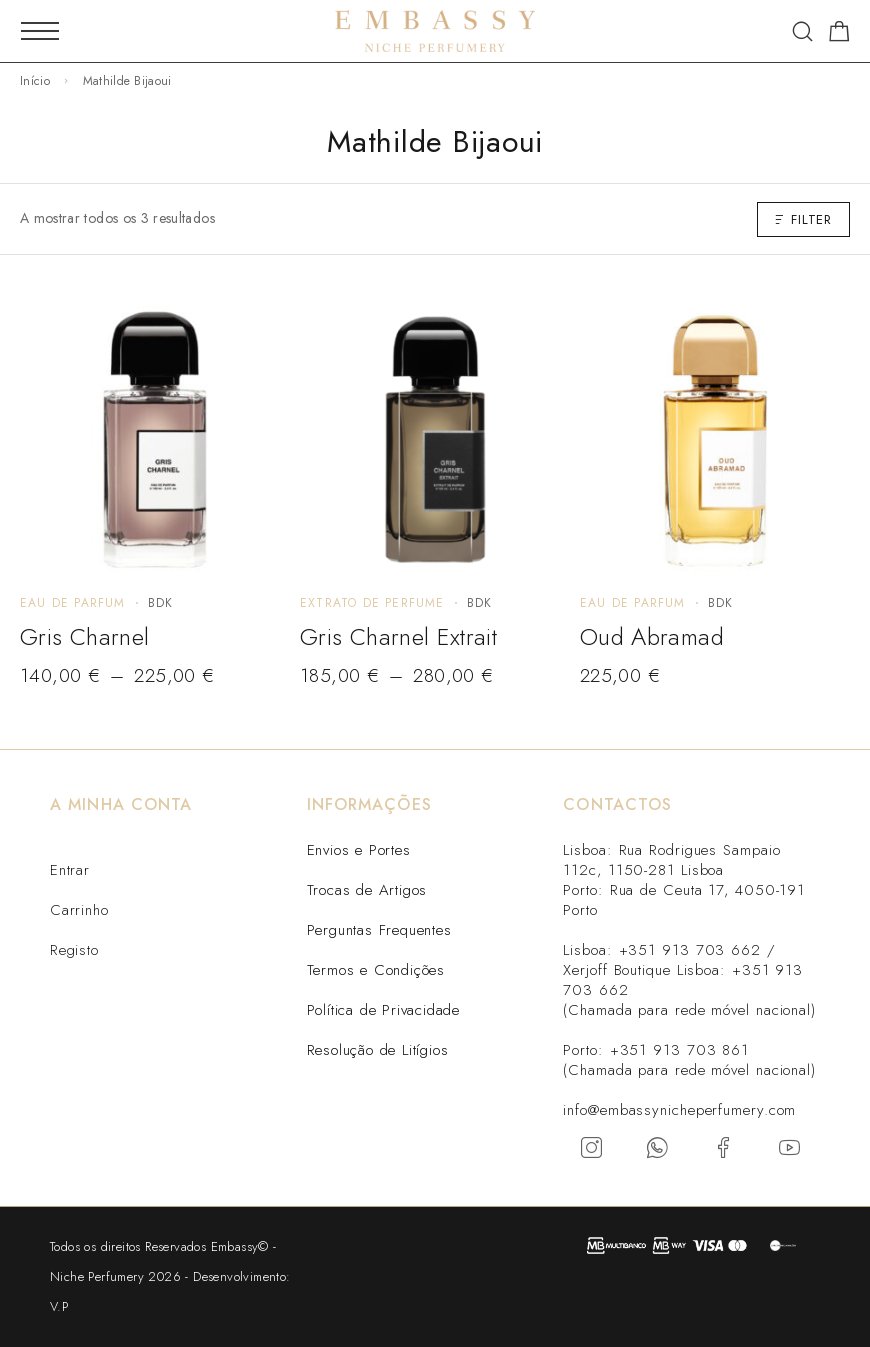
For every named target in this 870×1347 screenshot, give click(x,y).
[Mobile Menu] (40, 31)
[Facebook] (724, 1148)
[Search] (802, 31)
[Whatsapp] (658, 1148)
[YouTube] (790, 1148)
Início (35, 81)
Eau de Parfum (73, 603)
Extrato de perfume (372, 603)
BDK (161, 603)
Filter (803, 219)
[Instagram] (592, 1148)
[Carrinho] (839, 35)
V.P (59, 1306)
